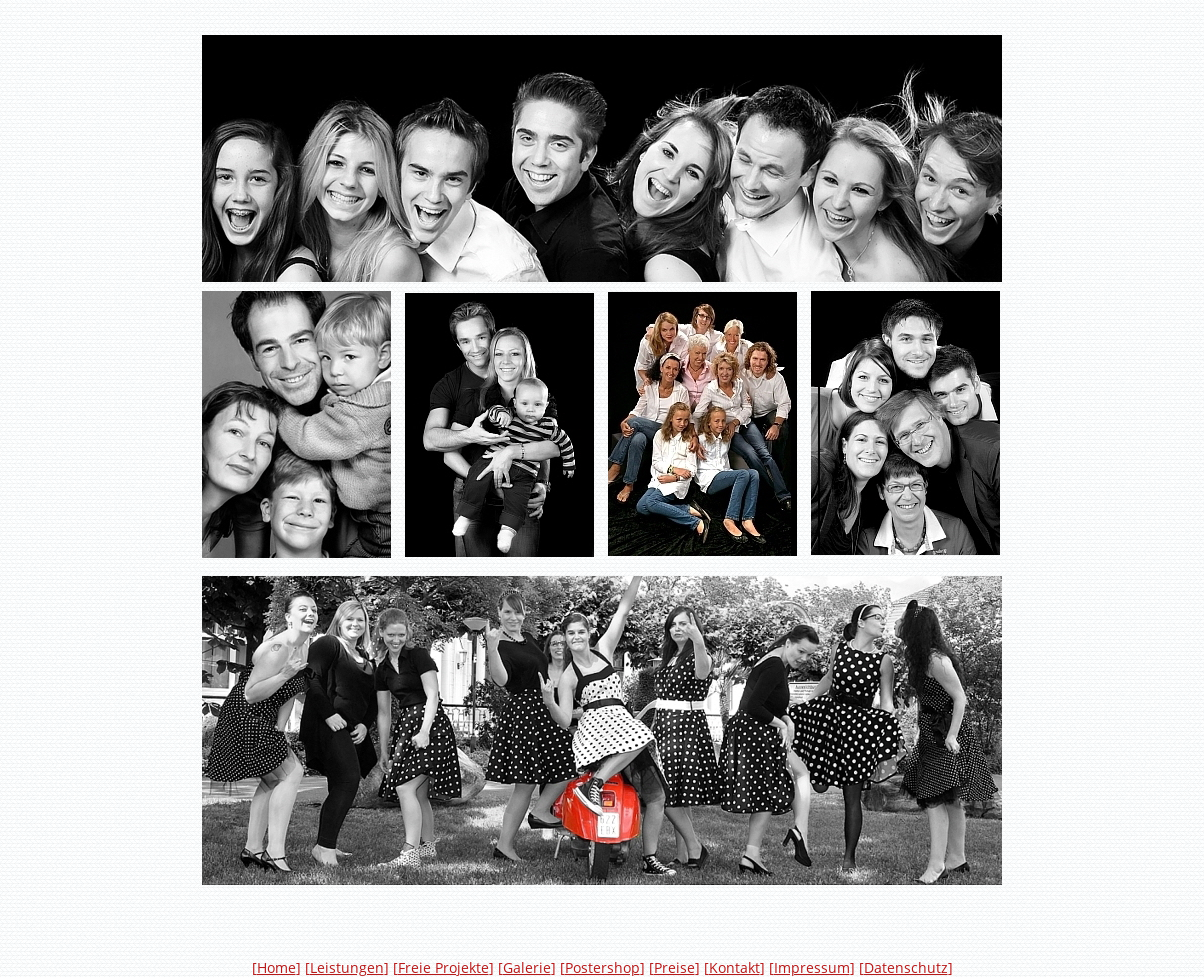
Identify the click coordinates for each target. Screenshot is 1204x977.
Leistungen (347, 967)
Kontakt (734, 967)
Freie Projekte (443, 967)
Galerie (527, 967)
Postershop (602, 967)
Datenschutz (906, 967)
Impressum (812, 967)
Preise (674, 967)
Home (276, 967)
